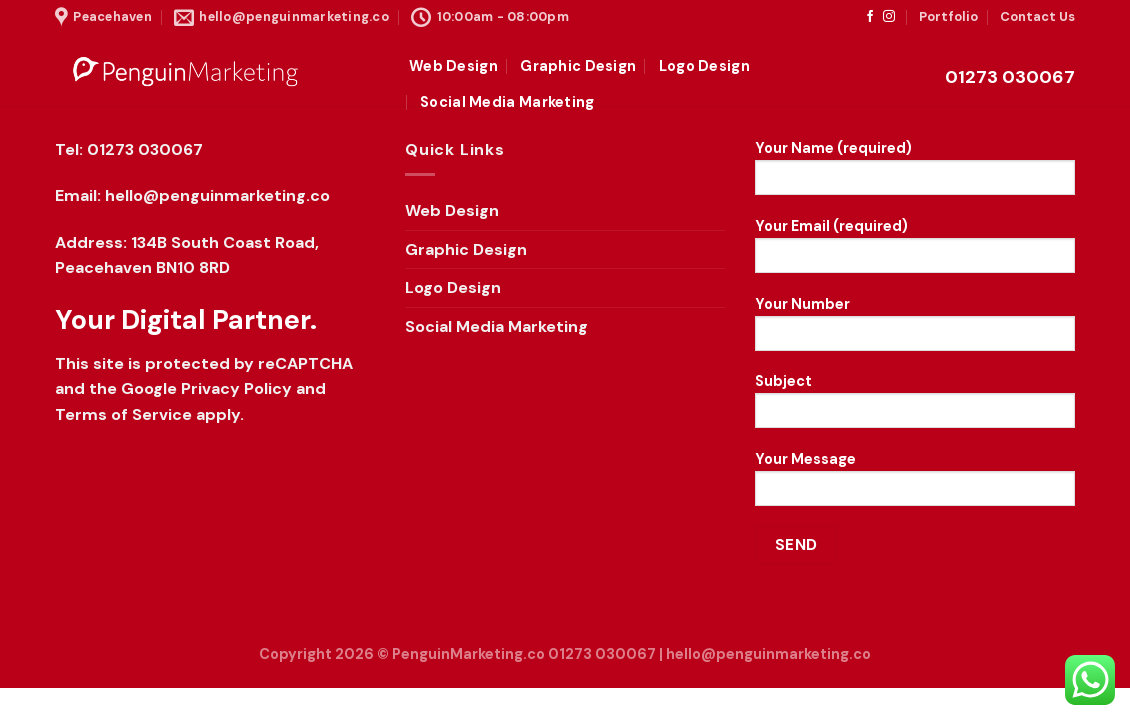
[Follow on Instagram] (889, 17)
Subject (915, 407)
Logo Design (704, 66)
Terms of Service (123, 414)
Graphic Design (578, 66)
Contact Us (1037, 16)
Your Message (915, 485)
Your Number (915, 330)
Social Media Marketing (507, 102)
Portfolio (948, 16)
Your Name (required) (915, 174)
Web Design (453, 66)
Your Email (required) (915, 252)
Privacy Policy (236, 388)
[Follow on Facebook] (870, 17)
